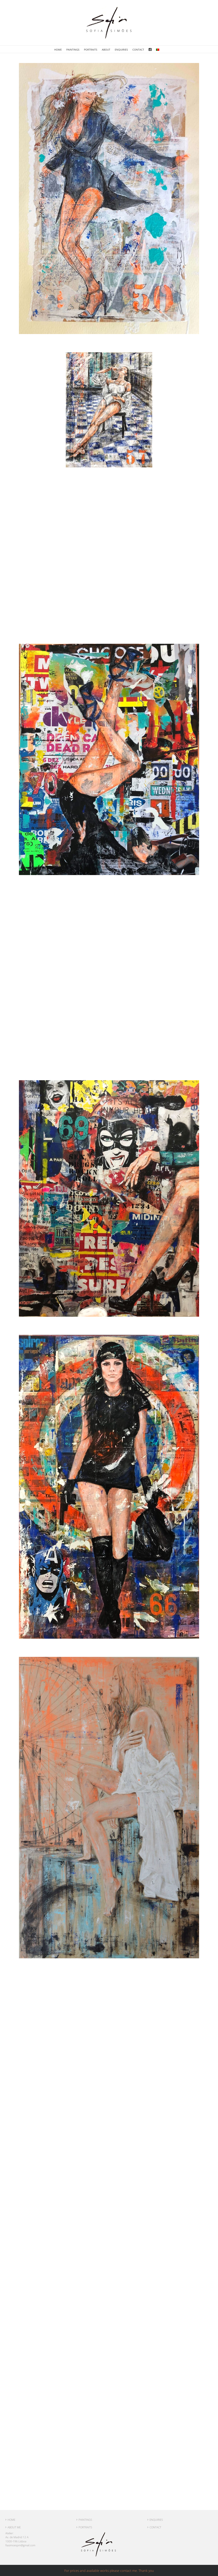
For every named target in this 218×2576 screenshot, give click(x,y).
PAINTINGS (85, 2519)
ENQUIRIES (156, 2519)
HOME (11, 2519)
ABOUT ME (14, 2527)
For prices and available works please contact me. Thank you (109, 2570)
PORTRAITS (85, 2527)
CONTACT (155, 2527)
